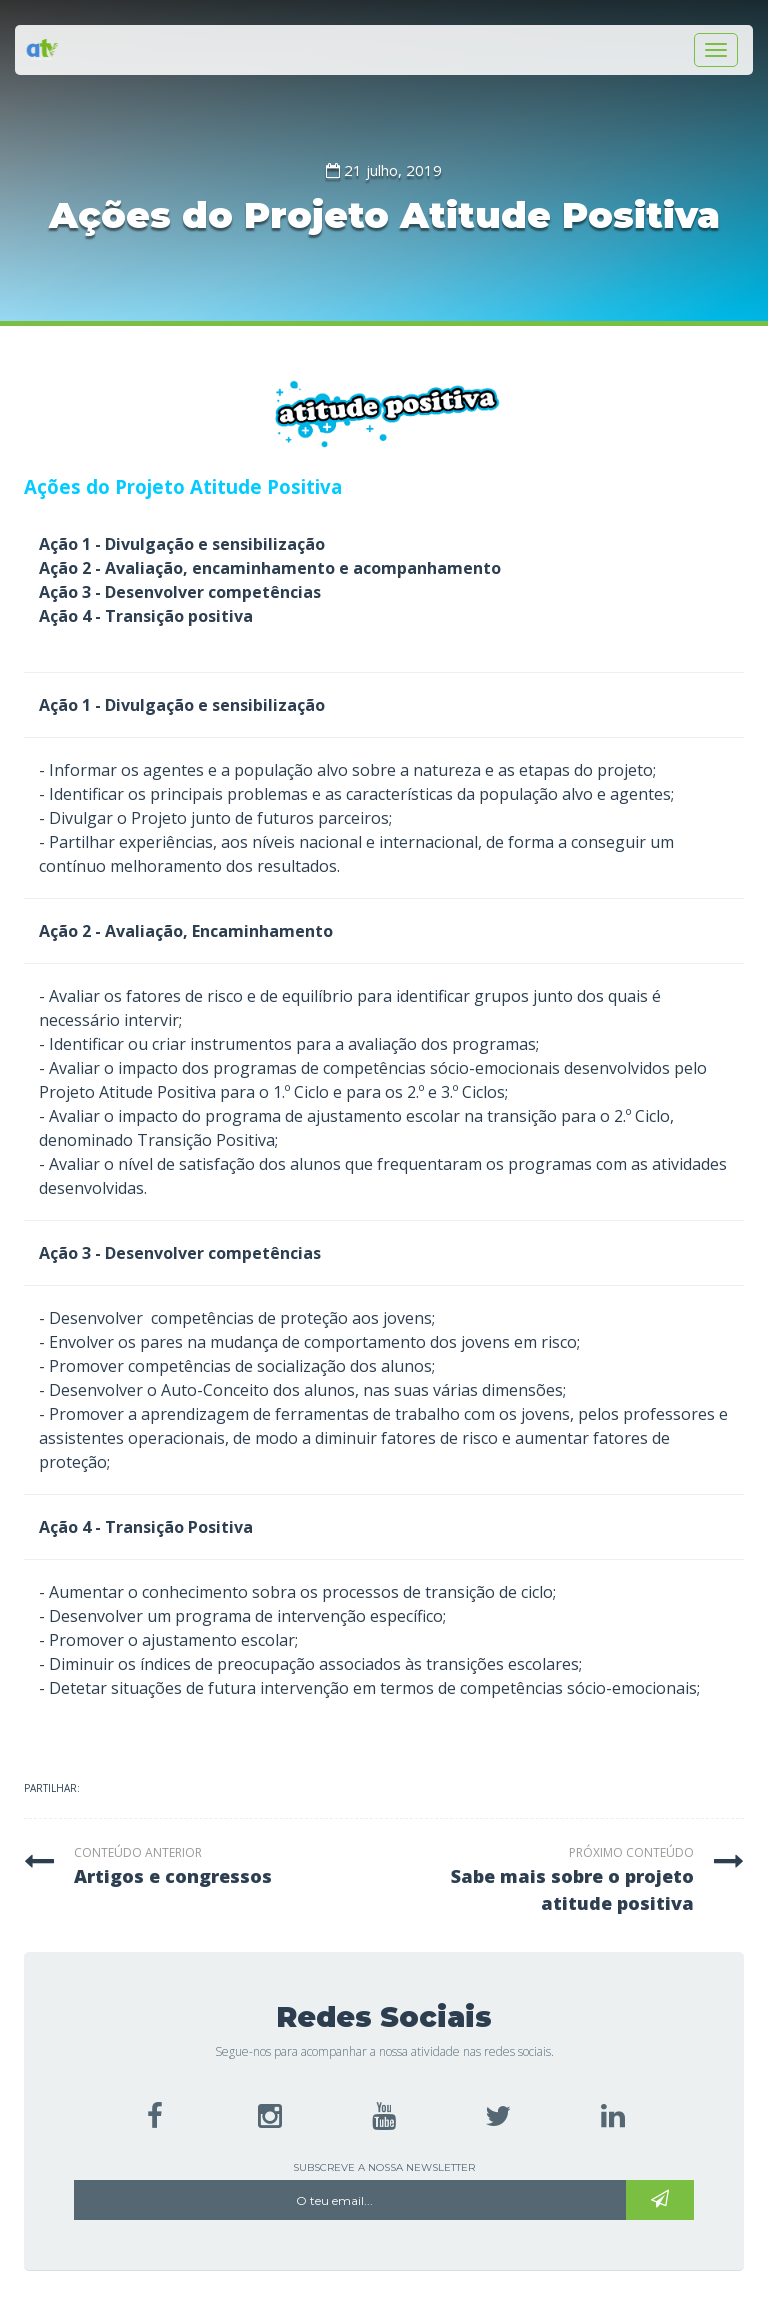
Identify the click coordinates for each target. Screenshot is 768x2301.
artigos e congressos (173, 1876)
